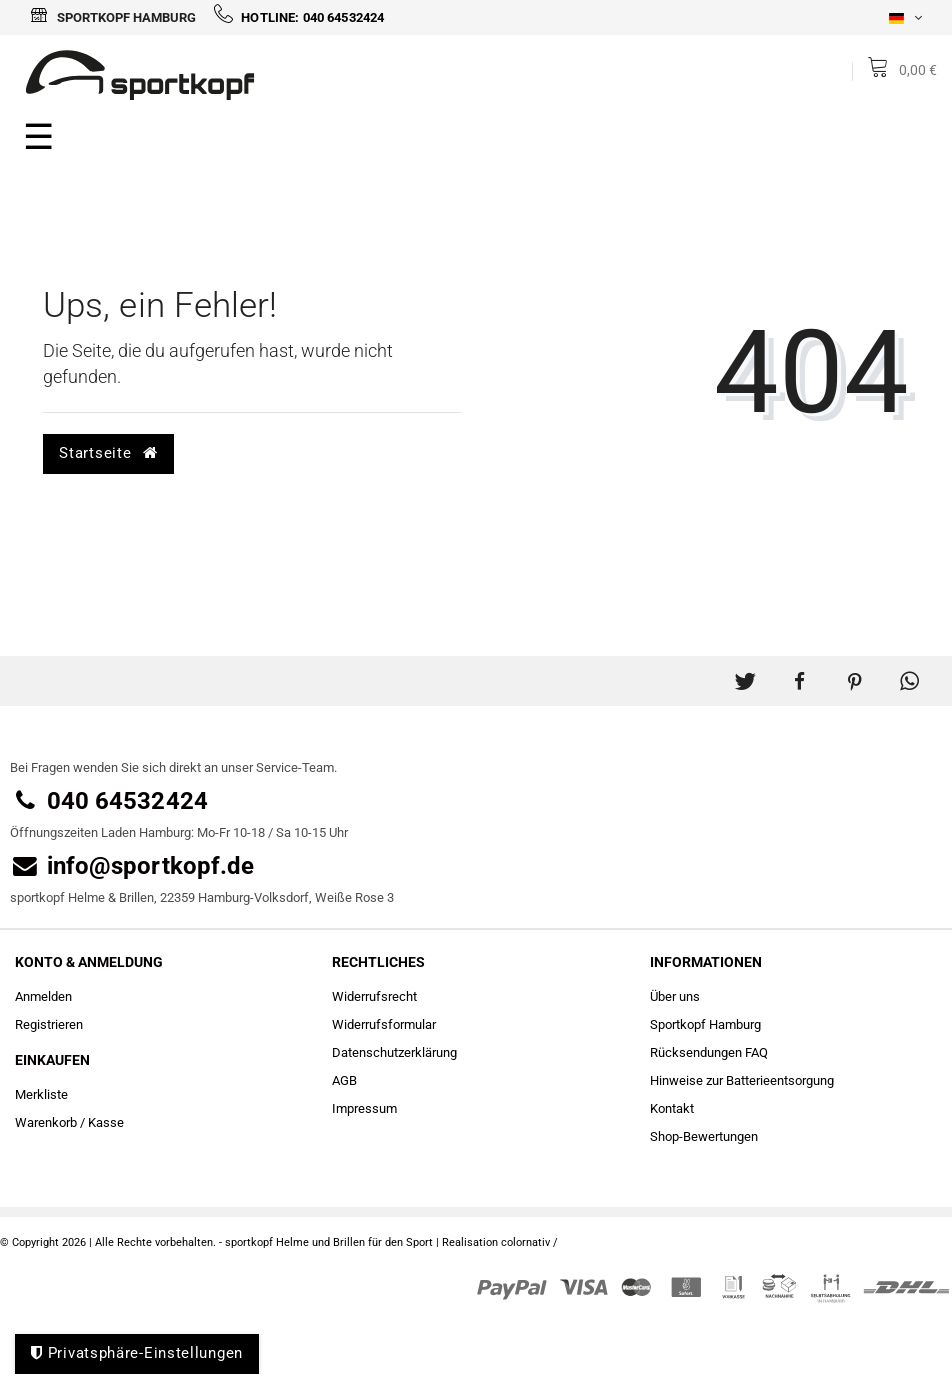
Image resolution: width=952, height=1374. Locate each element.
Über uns (675, 996)
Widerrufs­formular (384, 1024)
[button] (744, 673)
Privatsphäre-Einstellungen (137, 1353)
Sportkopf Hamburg (113, 17)
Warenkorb (46, 1122)
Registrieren (49, 1024)
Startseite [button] (108, 453)
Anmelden (43, 996)
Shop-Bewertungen (704, 1136)
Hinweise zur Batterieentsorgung (742, 1080)
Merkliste (41, 1094)
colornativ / (529, 1242)
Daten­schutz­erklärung (394, 1052)
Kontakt (672, 1108)
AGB (344, 1080)
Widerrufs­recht (374, 996)
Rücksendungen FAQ (709, 1052)
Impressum (364, 1108)
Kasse (106, 1122)
